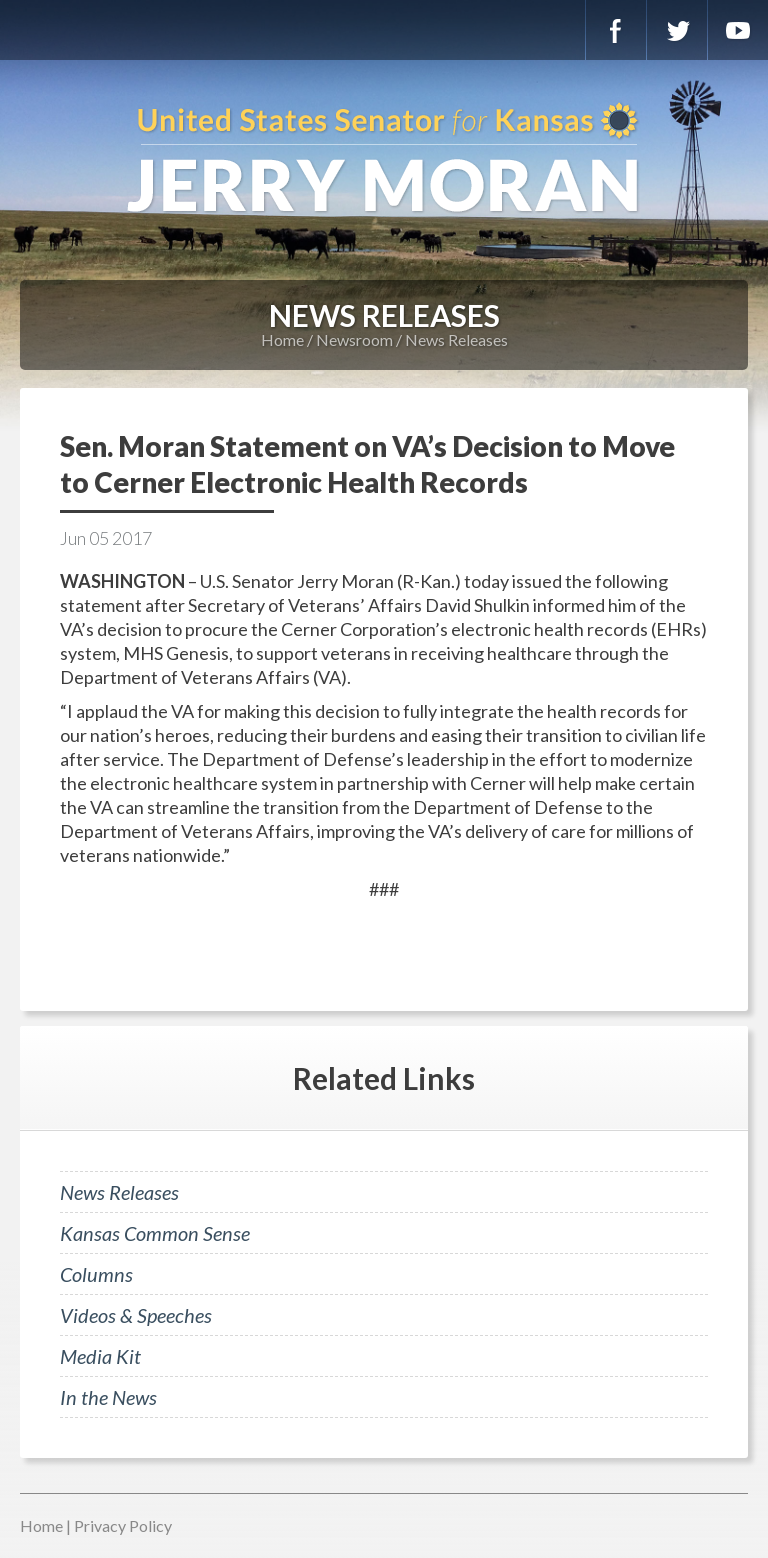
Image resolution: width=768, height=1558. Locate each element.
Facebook (616, 30)
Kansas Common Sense (155, 1233)
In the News (108, 1397)
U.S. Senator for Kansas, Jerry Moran (384, 160)
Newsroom (354, 339)
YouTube (738, 30)
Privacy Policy (123, 1525)
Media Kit (100, 1356)
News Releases (456, 339)
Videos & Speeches (136, 1315)
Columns (96, 1274)
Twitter (677, 30)
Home (282, 339)
